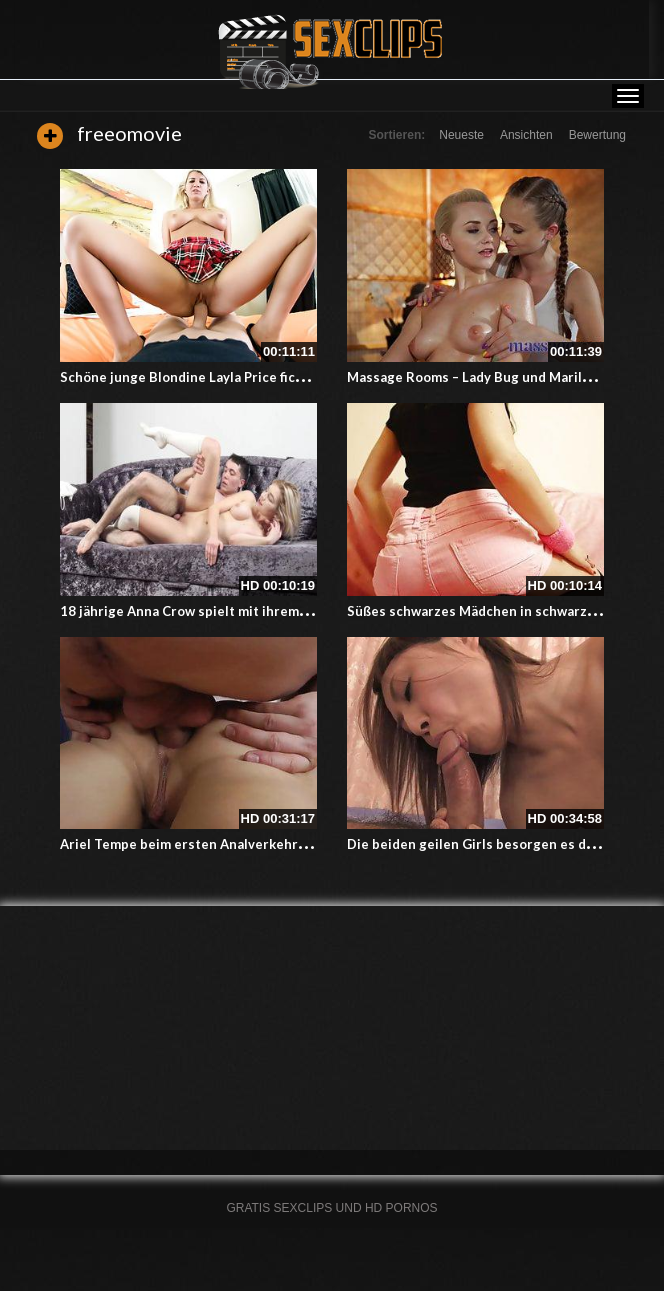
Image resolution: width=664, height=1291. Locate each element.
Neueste (461, 135)
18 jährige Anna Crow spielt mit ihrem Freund (203, 611)
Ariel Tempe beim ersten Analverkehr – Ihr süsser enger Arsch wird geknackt (304, 844)
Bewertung (597, 135)
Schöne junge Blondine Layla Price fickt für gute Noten (233, 377)
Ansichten (526, 135)
